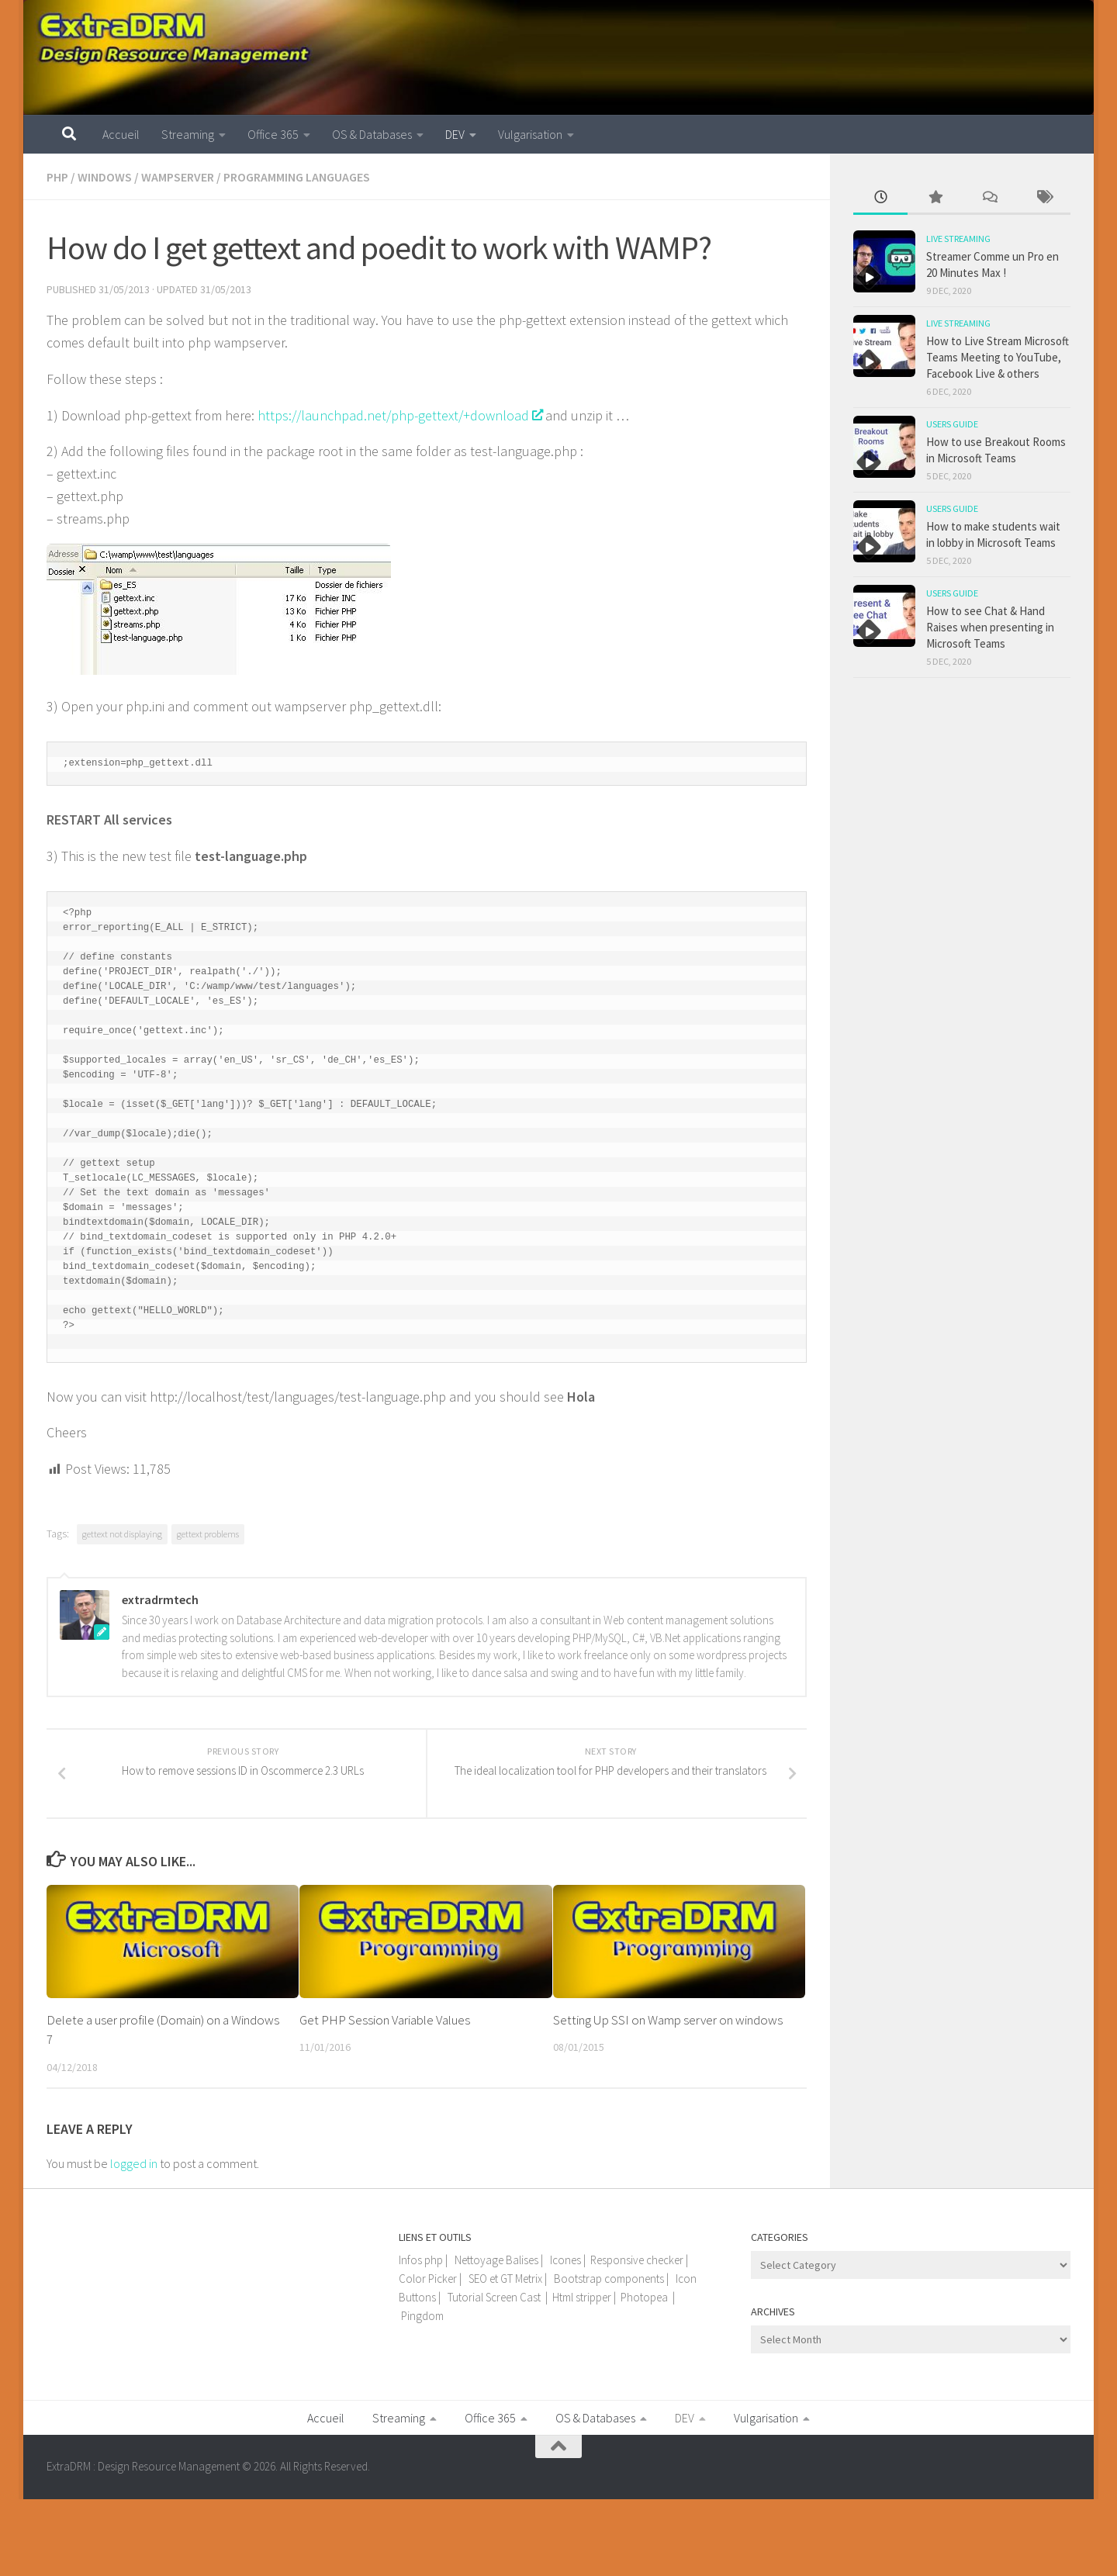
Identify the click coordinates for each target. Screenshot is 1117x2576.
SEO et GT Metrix (505, 2278)
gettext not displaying (122, 1534)
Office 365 (273, 134)
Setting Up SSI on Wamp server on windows (668, 2019)
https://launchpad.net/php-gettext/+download (400, 415)
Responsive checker (636, 2260)
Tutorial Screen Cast (494, 2297)
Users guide (952, 424)
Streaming (187, 134)
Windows (105, 177)
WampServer (177, 177)
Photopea (644, 2297)
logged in (133, 2163)
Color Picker (428, 2278)
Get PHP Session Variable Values (384, 2019)
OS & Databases (372, 134)
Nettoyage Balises (496, 2260)
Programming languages (296, 177)
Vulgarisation (530, 134)
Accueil (121, 134)
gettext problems (208, 1534)
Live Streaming (958, 238)
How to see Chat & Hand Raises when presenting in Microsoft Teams (990, 627)
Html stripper (581, 2297)
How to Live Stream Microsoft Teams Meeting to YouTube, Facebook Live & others (997, 357)
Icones (565, 2260)
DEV (455, 134)
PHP (57, 177)
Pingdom (422, 2315)
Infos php (421, 2260)
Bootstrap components (609, 2278)
